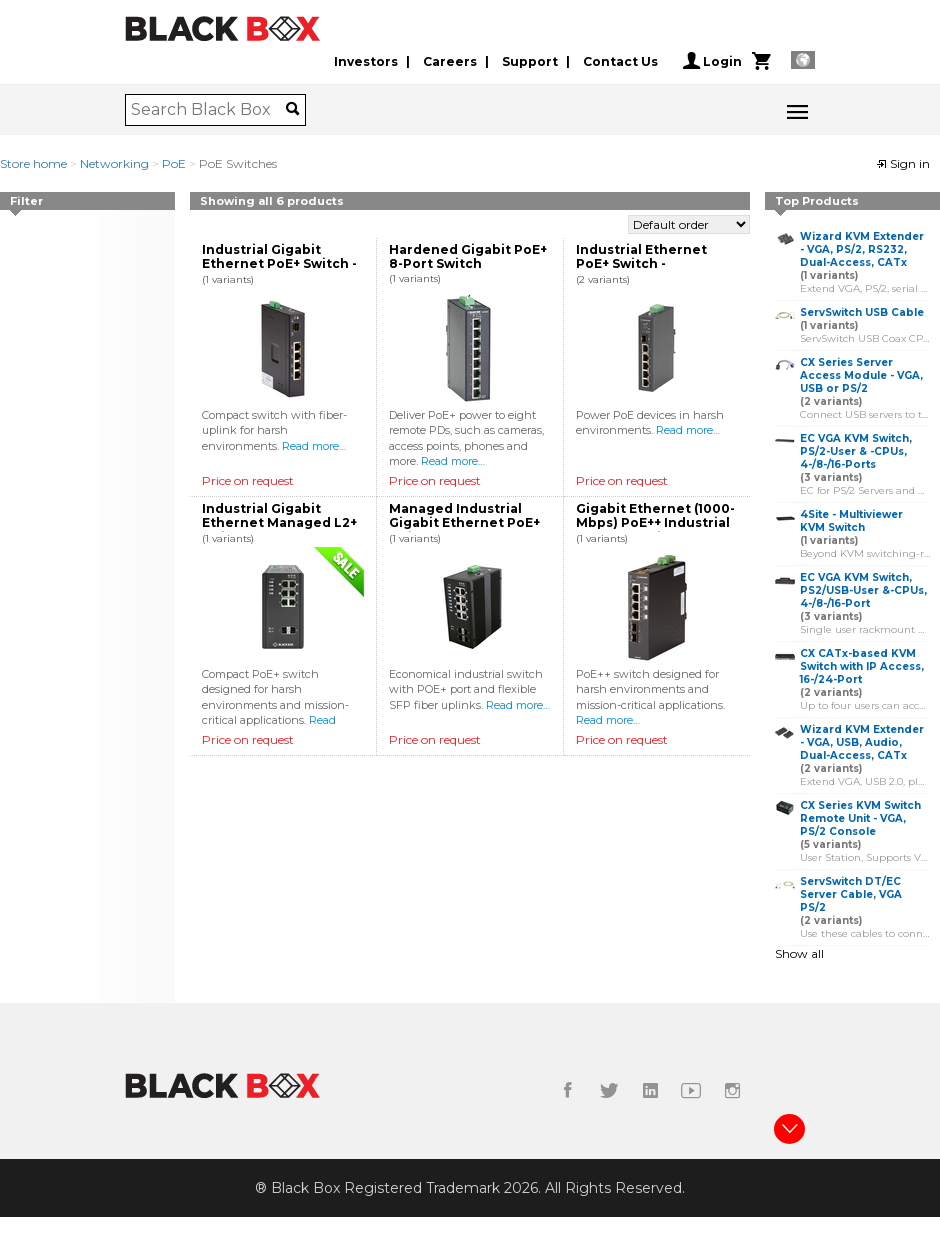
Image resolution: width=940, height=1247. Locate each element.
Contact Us (620, 61)
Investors (366, 61)
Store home (33, 163)
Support (530, 61)
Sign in (903, 163)
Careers (450, 61)
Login (712, 61)
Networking (114, 163)
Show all (799, 953)
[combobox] (208, 110)
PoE (174, 163)
